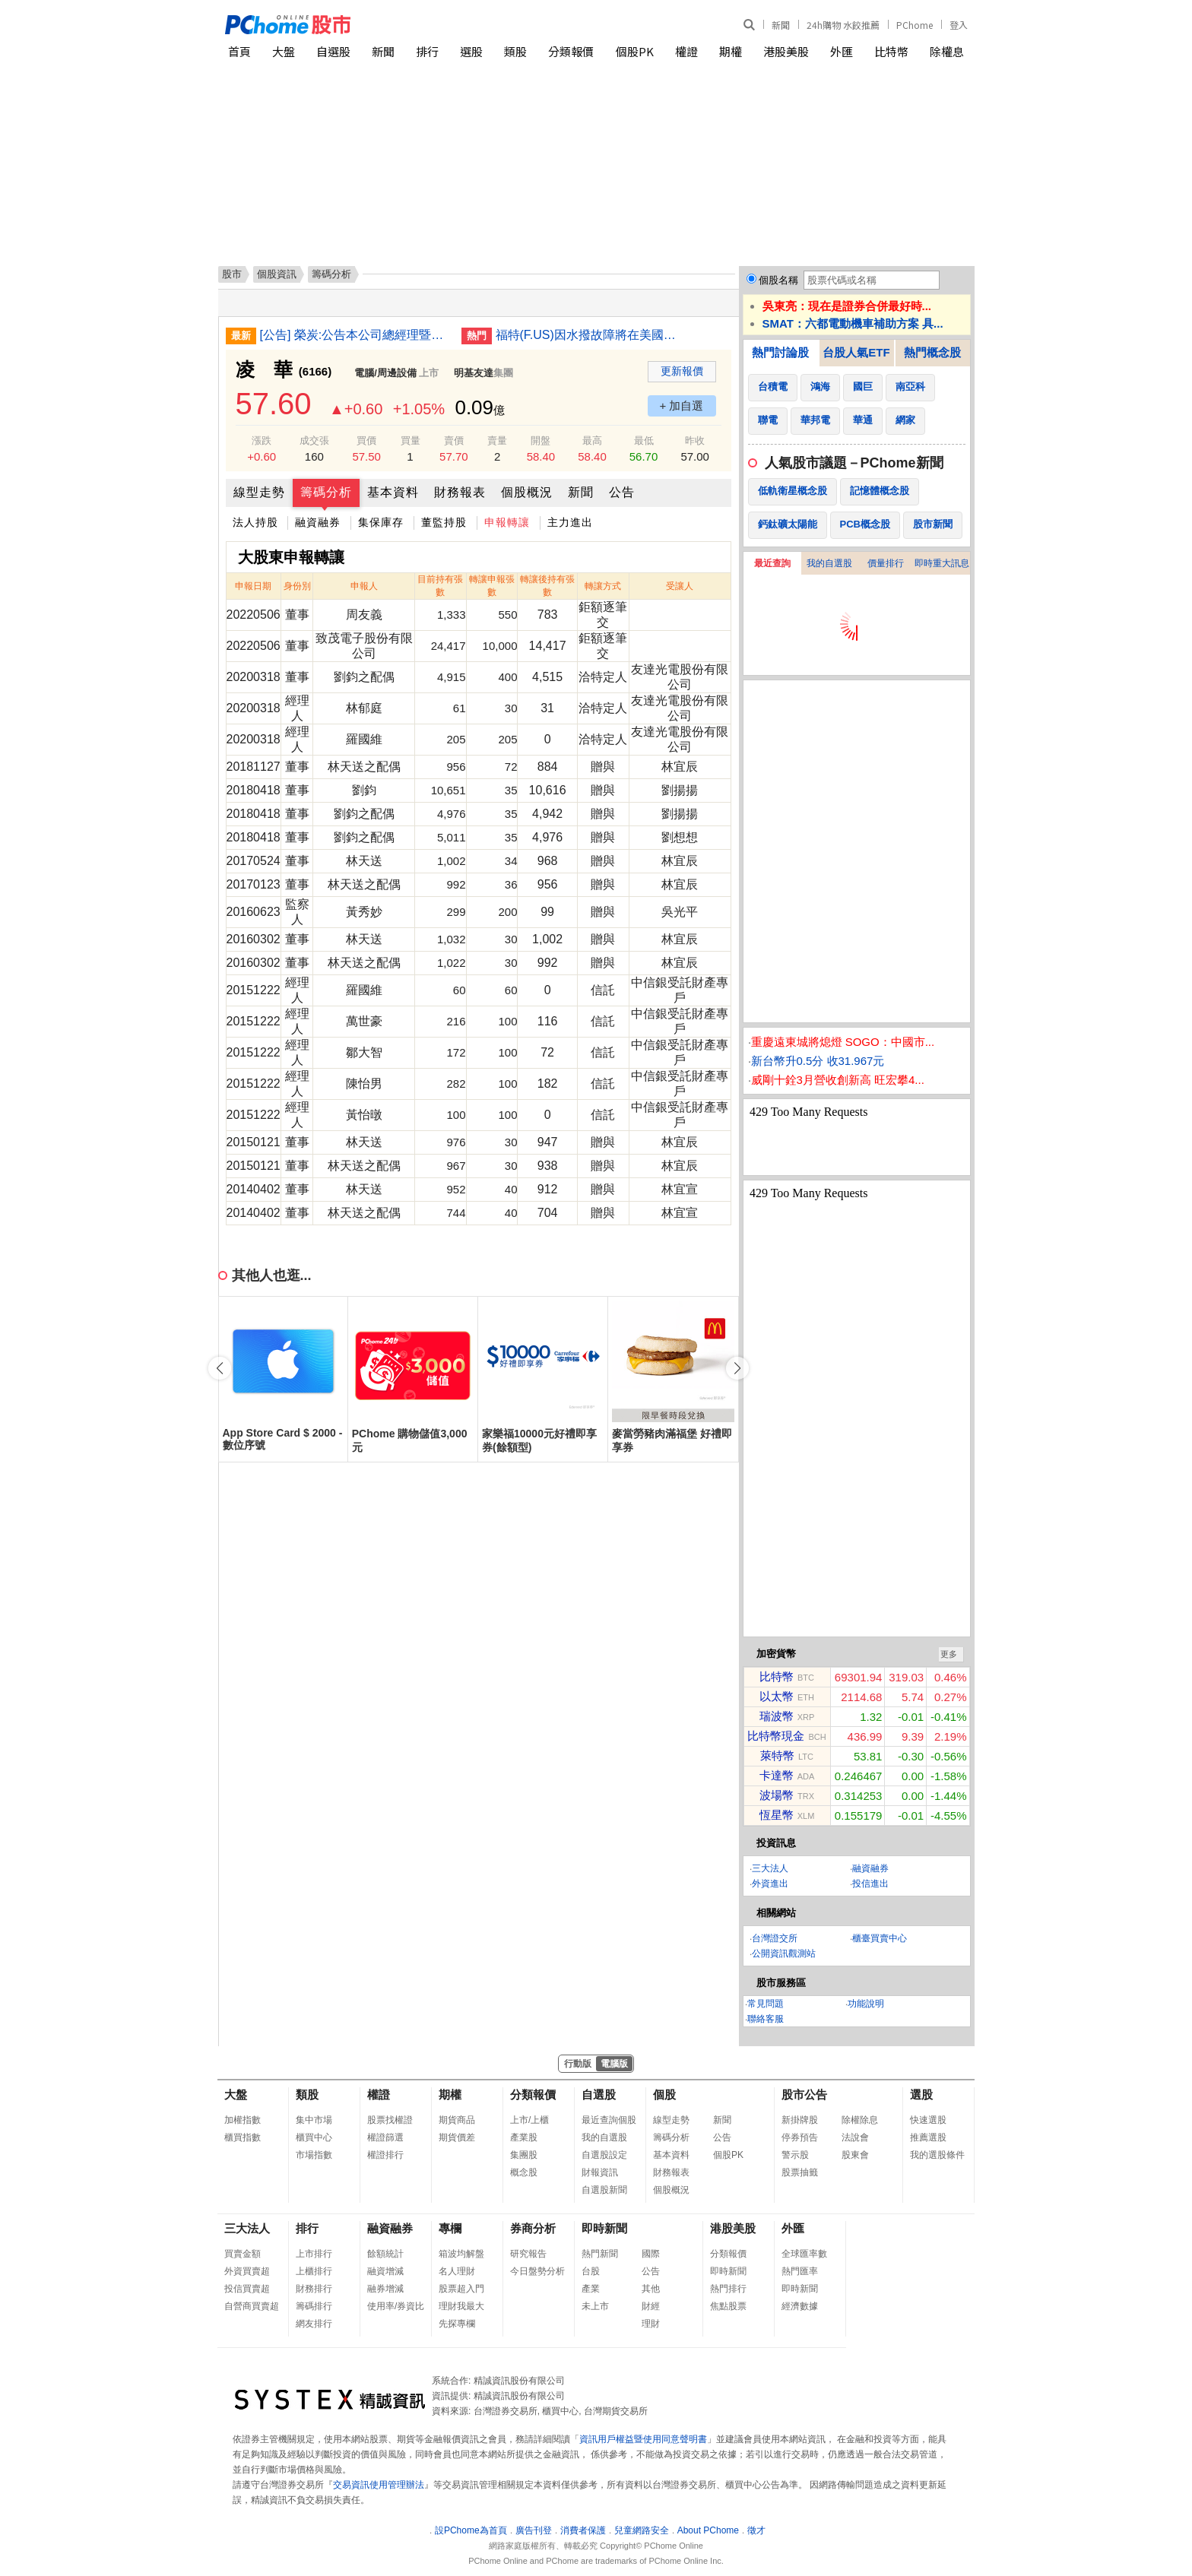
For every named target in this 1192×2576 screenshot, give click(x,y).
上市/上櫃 (529, 2120)
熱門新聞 (600, 2253)
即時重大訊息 (942, 563)
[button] (737, 1368)
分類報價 (571, 51)
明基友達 (473, 373)
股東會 (855, 2155)
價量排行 (885, 563)
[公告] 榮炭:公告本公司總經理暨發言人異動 (355, 334)
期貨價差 (457, 2137)
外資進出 (770, 1883)
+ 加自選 (682, 405)
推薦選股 (928, 2137)
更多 (948, 1654)
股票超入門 (461, 2288)
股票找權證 (390, 2120)
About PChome (708, 2530)
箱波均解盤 (461, 2253)
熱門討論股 (780, 352)
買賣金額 (242, 2253)
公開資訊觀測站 (784, 1953)
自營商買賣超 (251, 2306)
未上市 (595, 2306)
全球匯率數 (804, 2253)
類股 (515, 51)
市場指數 (314, 2155)
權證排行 (385, 2155)
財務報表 (460, 492)
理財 (651, 2323)
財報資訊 (600, 2172)
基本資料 (393, 492)
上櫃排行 (314, 2271)
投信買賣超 (247, 2288)
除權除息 (860, 2120)
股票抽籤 (799, 2172)
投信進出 (870, 1883)
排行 (427, 51)
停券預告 (799, 2137)
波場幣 (776, 1795)
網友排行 (314, 2323)
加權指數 (242, 2120)
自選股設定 (604, 2155)
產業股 (523, 2137)
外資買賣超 (247, 2271)
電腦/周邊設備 (385, 373)
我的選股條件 (937, 2155)
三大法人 (770, 1868)
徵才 (756, 2530)
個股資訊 (276, 274)
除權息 (947, 51)
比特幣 (891, 51)
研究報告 (528, 2253)
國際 (651, 2253)
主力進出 (570, 522)
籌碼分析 (326, 492)
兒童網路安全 (641, 2530)
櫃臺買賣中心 (879, 1938)
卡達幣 (776, 1775)
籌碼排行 (314, 2306)
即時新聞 (604, 2228)
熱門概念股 (932, 352)
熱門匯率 (799, 2271)
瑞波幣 (776, 1715)
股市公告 (804, 2094)
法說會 (855, 2137)
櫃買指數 (242, 2137)
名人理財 (457, 2271)
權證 (686, 51)
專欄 (450, 2228)
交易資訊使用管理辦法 (378, 2484)
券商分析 (533, 2228)
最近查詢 (772, 563)
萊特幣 (777, 1755)
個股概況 (527, 492)
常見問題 (765, 2003)
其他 (651, 2288)
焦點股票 (728, 2306)
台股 (591, 2271)
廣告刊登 (533, 2530)
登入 (958, 24)
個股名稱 (778, 280)
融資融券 (318, 522)
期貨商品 (457, 2120)
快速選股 (928, 2120)
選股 (471, 51)
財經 (651, 2306)
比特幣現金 (775, 1735)
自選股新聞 (604, 2190)
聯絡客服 (765, 2019)
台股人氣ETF (856, 352)
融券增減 (385, 2288)
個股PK (635, 51)
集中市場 (314, 2120)
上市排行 (314, 2253)
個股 (664, 2094)
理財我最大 (461, 2306)
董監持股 (444, 522)
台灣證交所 (774, 1938)
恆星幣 (776, 1814)
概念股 (523, 2172)
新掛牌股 (799, 2120)
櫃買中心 (314, 2137)
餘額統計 (385, 2253)
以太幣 (776, 1696)
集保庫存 (381, 522)
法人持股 (255, 522)
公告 (622, 492)
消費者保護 (583, 2530)
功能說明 (866, 2003)
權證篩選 (385, 2137)
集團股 (523, 2155)
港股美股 (786, 51)
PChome (914, 24)
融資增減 (385, 2271)
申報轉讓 (507, 522)
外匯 (841, 51)
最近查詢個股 (609, 2120)
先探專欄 (457, 2323)
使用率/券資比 (395, 2306)
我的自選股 (829, 563)
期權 (730, 51)
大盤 (283, 51)
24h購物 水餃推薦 (843, 24)
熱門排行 (728, 2288)
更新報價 (682, 371)
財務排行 (314, 2288)
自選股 (333, 51)
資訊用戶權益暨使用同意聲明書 (643, 2439)
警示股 (795, 2155)
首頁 (239, 51)
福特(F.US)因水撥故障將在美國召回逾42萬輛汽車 (591, 334)
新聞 (781, 24)
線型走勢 (259, 492)
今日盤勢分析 (537, 2271)
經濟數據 (799, 2306)
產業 (591, 2288)
